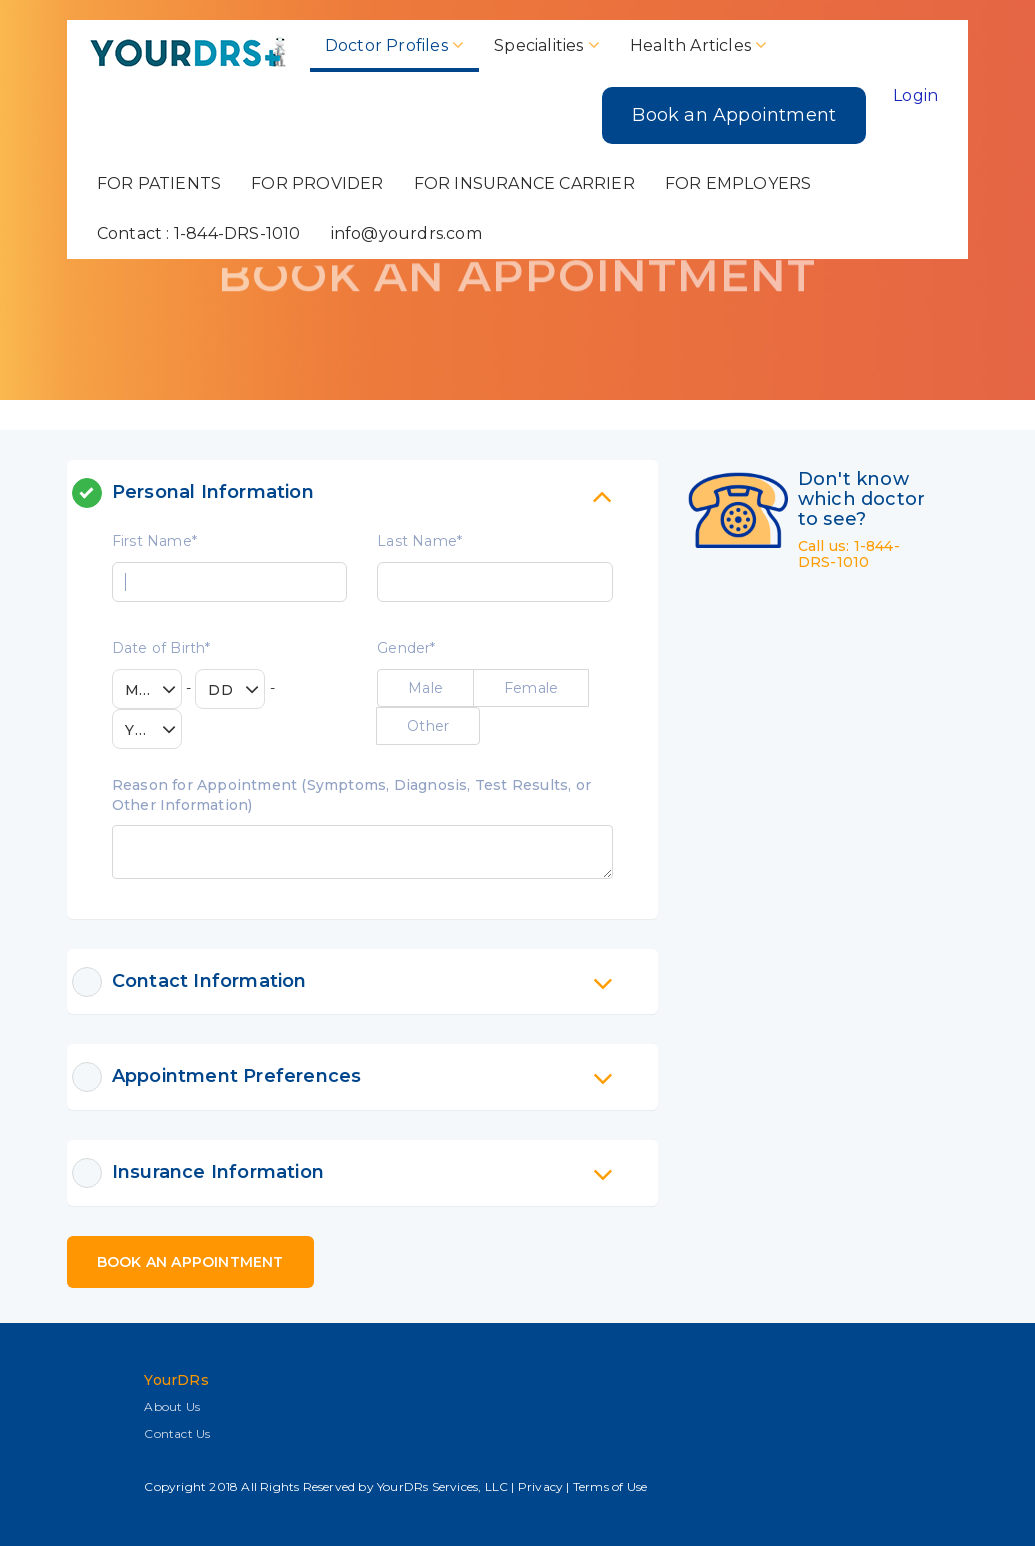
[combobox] (147, 689)
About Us (172, 1406)
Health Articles (698, 45)
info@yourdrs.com (406, 233)
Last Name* (419, 541)
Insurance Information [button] (362, 1173)
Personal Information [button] (362, 493)
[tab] (362, 493)
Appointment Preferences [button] (362, 1077)
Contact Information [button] (362, 982)
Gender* (406, 648)
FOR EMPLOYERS (738, 183)
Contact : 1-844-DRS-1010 (199, 233)
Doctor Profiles (394, 45)
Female (531, 688)
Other (428, 726)
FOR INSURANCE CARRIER (524, 183)
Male (425, 688)
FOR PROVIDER (317, 183)
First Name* (154, 541)
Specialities (547, 45)
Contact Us (177, 1433)
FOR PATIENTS (159, 183)
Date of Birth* (161, 648)
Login (915, 95)
